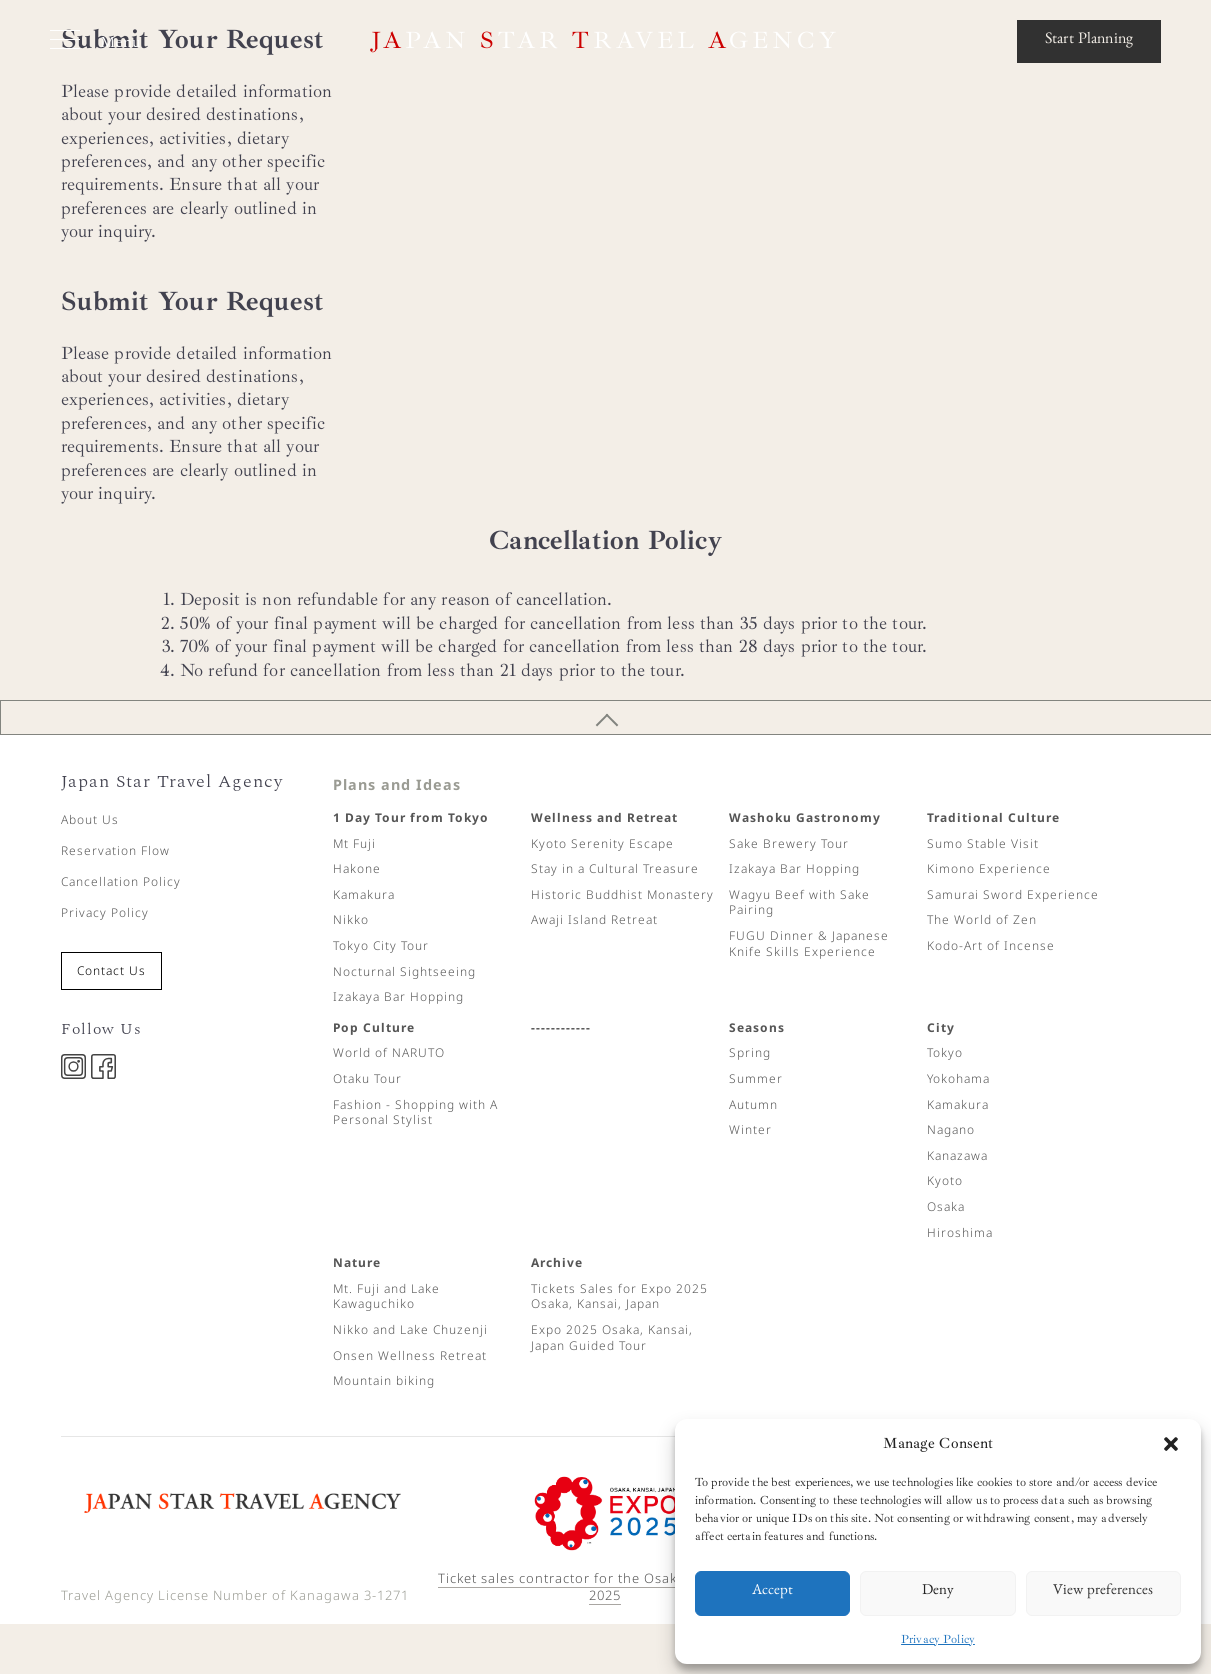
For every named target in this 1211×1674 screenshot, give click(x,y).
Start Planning (1089, 41)
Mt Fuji (354, 843)
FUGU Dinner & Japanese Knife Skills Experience (809, 943)
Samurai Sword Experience (1013, 894)
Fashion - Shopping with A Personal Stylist (415, 1112)
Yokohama (958, 1078)
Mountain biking (384, 1380)
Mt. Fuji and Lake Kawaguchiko (386, 1296)
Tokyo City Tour (381, 945)
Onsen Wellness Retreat (410, 1355)
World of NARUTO (389, 1052)
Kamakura (364, 894)
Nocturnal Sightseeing (404, 971)
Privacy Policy (938, 1639)
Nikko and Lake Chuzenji (410, 1329)
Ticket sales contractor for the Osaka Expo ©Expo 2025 (605, 1586)
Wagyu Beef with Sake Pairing (799, 902)
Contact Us (111, 970)
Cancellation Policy (121, 881)
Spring (750, 1052)
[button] (1171, 1444)
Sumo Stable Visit (983, 843)
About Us (90, 819)
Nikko (351, 919)
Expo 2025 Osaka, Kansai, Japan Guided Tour (612, 1337)
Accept (772, 1592)
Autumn (753, 1104)
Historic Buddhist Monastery (622, 894)
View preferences (1103, 1592)
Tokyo (945, 1052)
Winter (750, 1129)
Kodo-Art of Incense (991, 945)
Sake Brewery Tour (789, 843)
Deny (938, 1592)
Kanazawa (957, 1155)
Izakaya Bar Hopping (398, 996)
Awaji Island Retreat (594, 919)
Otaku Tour (367, 1078)
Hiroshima (960, 1232)
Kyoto (945, 1180)
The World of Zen (982, 919)
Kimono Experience (989, 868)
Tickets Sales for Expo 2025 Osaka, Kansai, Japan (619, 1296)
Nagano (951, 1129)
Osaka (946, 1206)
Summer (756, 1078)
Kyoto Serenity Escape (602, 843)
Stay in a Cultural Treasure (615, 868)
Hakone (357, 868)
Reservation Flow (115, 850)
